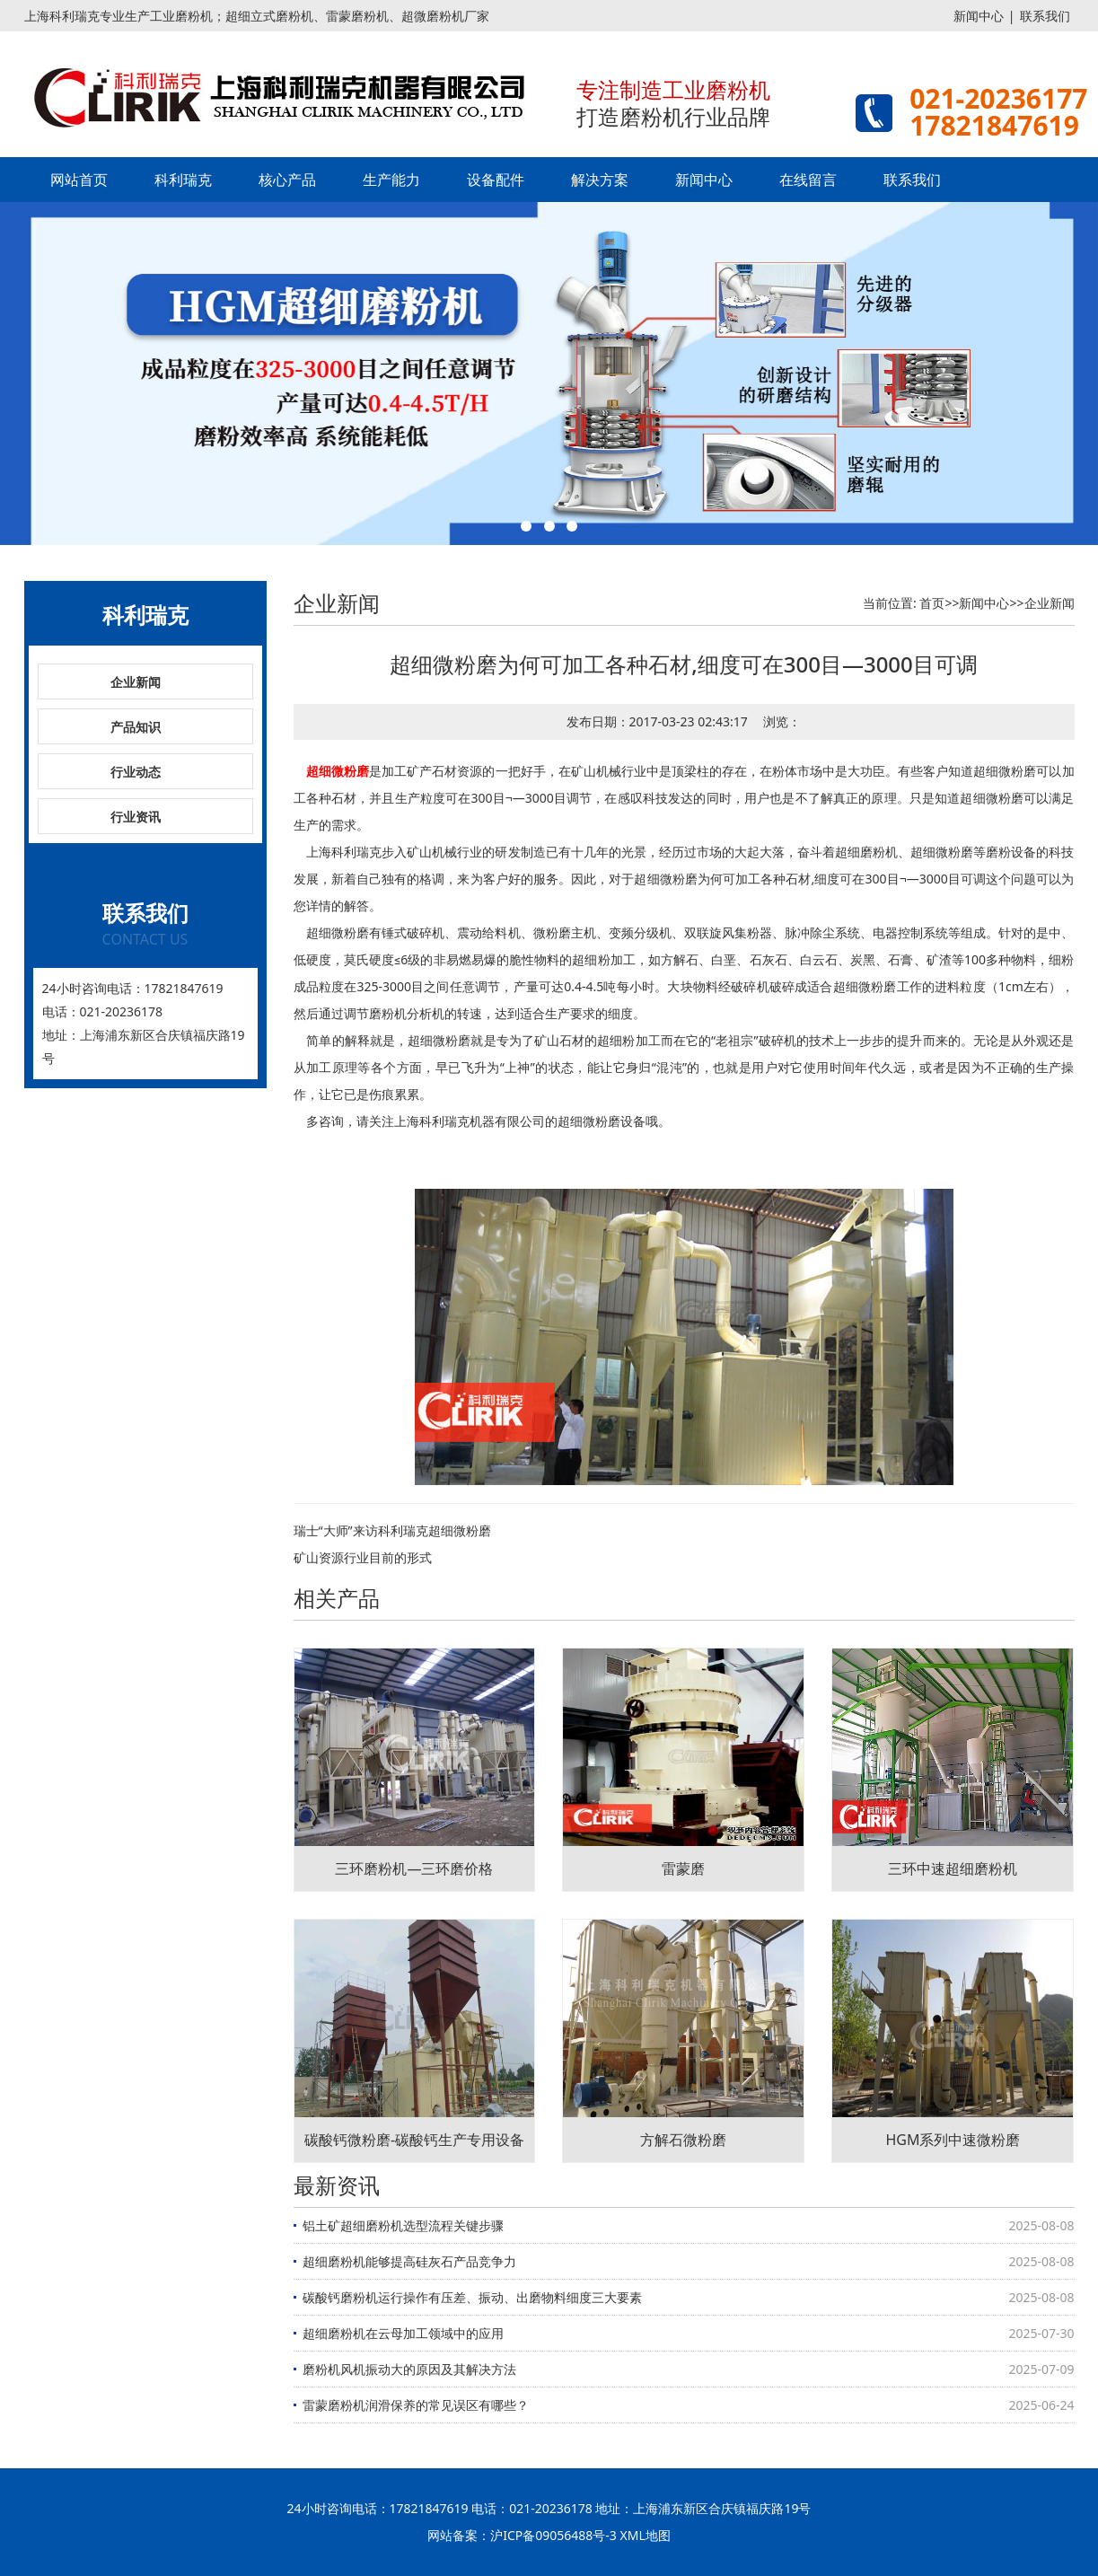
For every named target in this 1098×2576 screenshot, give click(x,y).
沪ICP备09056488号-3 (553, 2535)
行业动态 (135, 771)
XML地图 (645, 2535)
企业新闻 (135, 681)
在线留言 (808, 179)
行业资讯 (135, 816)
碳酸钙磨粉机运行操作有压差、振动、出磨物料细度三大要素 (472, 2297)
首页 (931, 602)
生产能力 (391, 179)
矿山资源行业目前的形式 (363, 1557)
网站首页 (79, 179)
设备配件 (495, 179)
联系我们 (1045, 15)
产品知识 (135, 726)
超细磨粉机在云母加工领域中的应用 (403, 2333)
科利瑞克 (183, 179)
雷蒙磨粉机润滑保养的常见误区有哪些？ (416, 2404)
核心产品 (287, 179)
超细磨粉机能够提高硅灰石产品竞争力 (409, 2261)
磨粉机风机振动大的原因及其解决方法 (409, 2369)
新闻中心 (978, 15)
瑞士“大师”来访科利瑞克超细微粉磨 (392, 1530)
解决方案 (599, 179)
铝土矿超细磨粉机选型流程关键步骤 (403, 2225)
